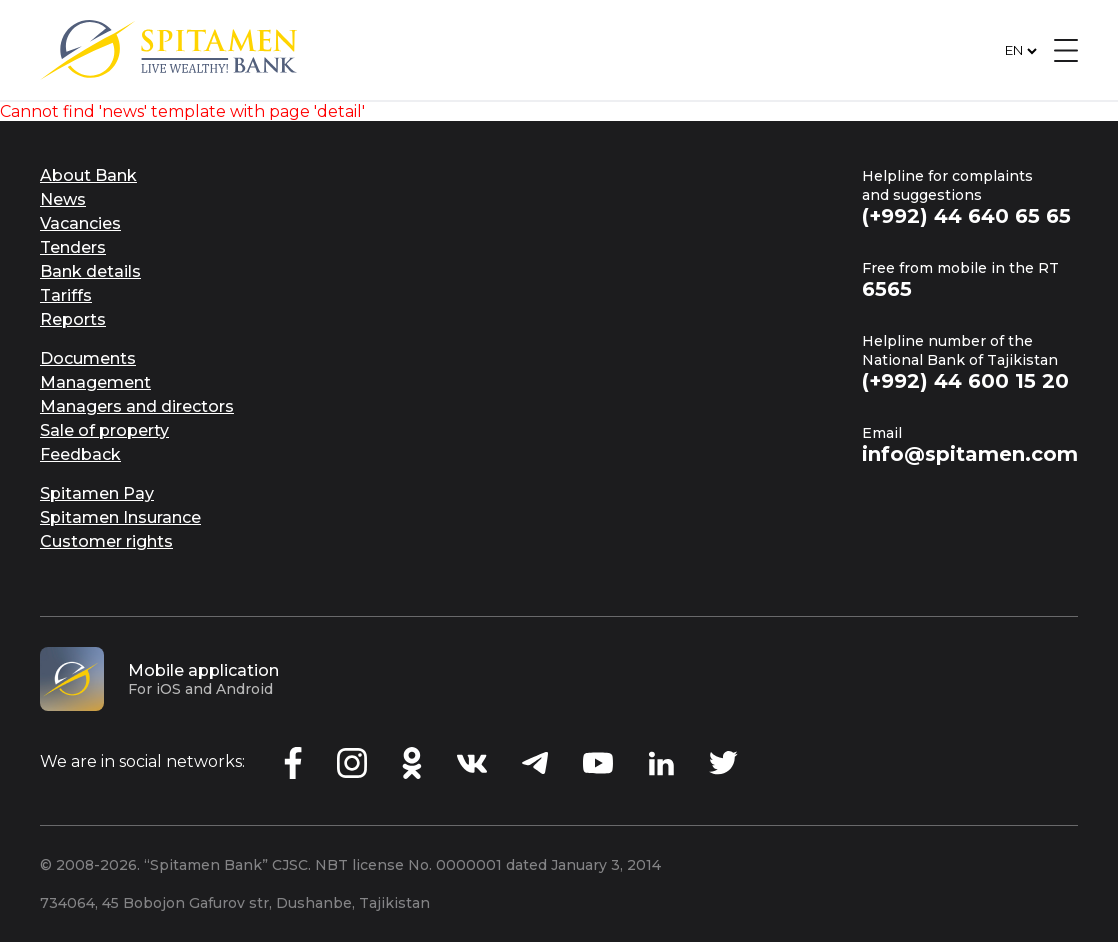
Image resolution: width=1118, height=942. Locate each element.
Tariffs (66, 295)
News (63, 199)
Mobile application (203, 670)
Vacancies (80, 223)
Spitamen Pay (97, 493)
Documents (88, 358)
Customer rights (106, 541)
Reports (73, 319)
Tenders (73, 247)
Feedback (80, 454)
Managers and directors (137, 406)
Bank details (90, 271)
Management (95, 382)
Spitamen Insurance (120, 517)
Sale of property (104, 430)
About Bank (88, 175)
